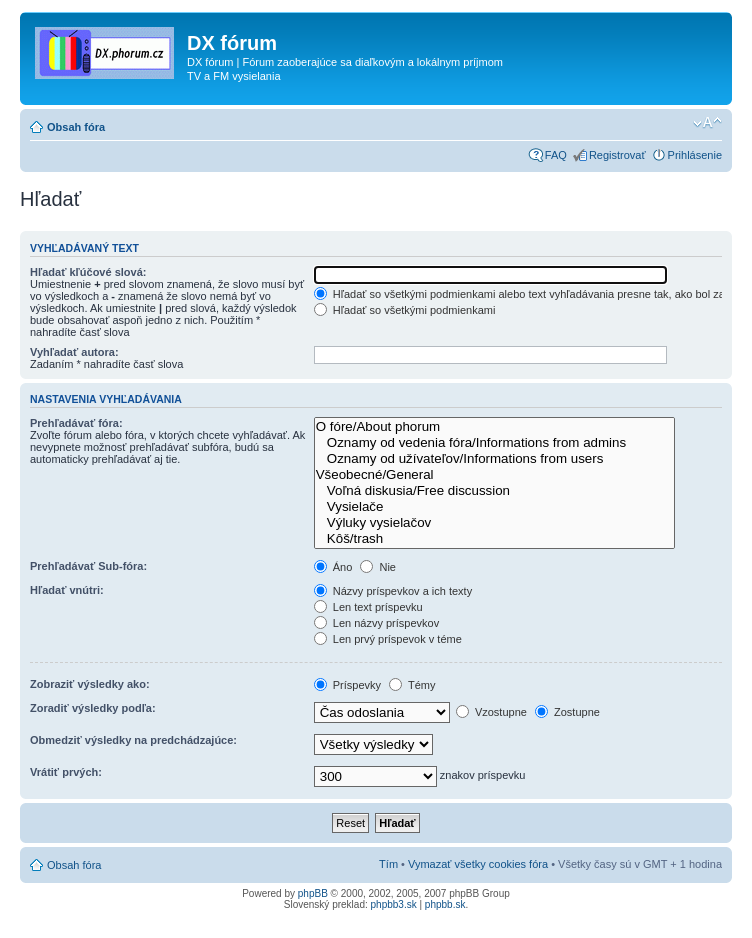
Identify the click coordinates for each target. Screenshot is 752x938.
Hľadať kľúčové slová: (88, 272)
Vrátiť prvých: (66, 772)
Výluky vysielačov (494, 523)
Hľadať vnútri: (67, 590)
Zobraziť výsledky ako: (90, 684)
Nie (378, 567)
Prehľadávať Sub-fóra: (88, 566)
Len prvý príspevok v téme (388, 639)
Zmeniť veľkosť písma (707, 123)
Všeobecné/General (494, 475)
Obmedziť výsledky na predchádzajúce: (133, 740)
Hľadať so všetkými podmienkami (405, 310)
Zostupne (567, 712)
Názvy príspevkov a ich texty (393, 591)
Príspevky (347, 685)
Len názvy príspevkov (376, 623)
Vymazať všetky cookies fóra (478, 864)
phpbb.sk (445, 904)
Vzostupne (491, 712)
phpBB (313, 893)
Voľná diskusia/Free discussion (494, 491)
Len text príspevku (368, 607)
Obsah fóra (76, 127)
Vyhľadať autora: (74, 352)
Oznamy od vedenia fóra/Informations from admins (494, 443)
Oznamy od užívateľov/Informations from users (494, 459)
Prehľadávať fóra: (76, 423)
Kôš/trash (494, 539)
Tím (388, 864)
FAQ (556, 155)
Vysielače (494, 507)
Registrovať (617, 155)
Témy (412, 685)
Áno (333, 567)
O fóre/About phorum (494, 427)
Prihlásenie (695, 155)
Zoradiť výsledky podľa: (93, 708)
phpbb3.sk (394, 904)
